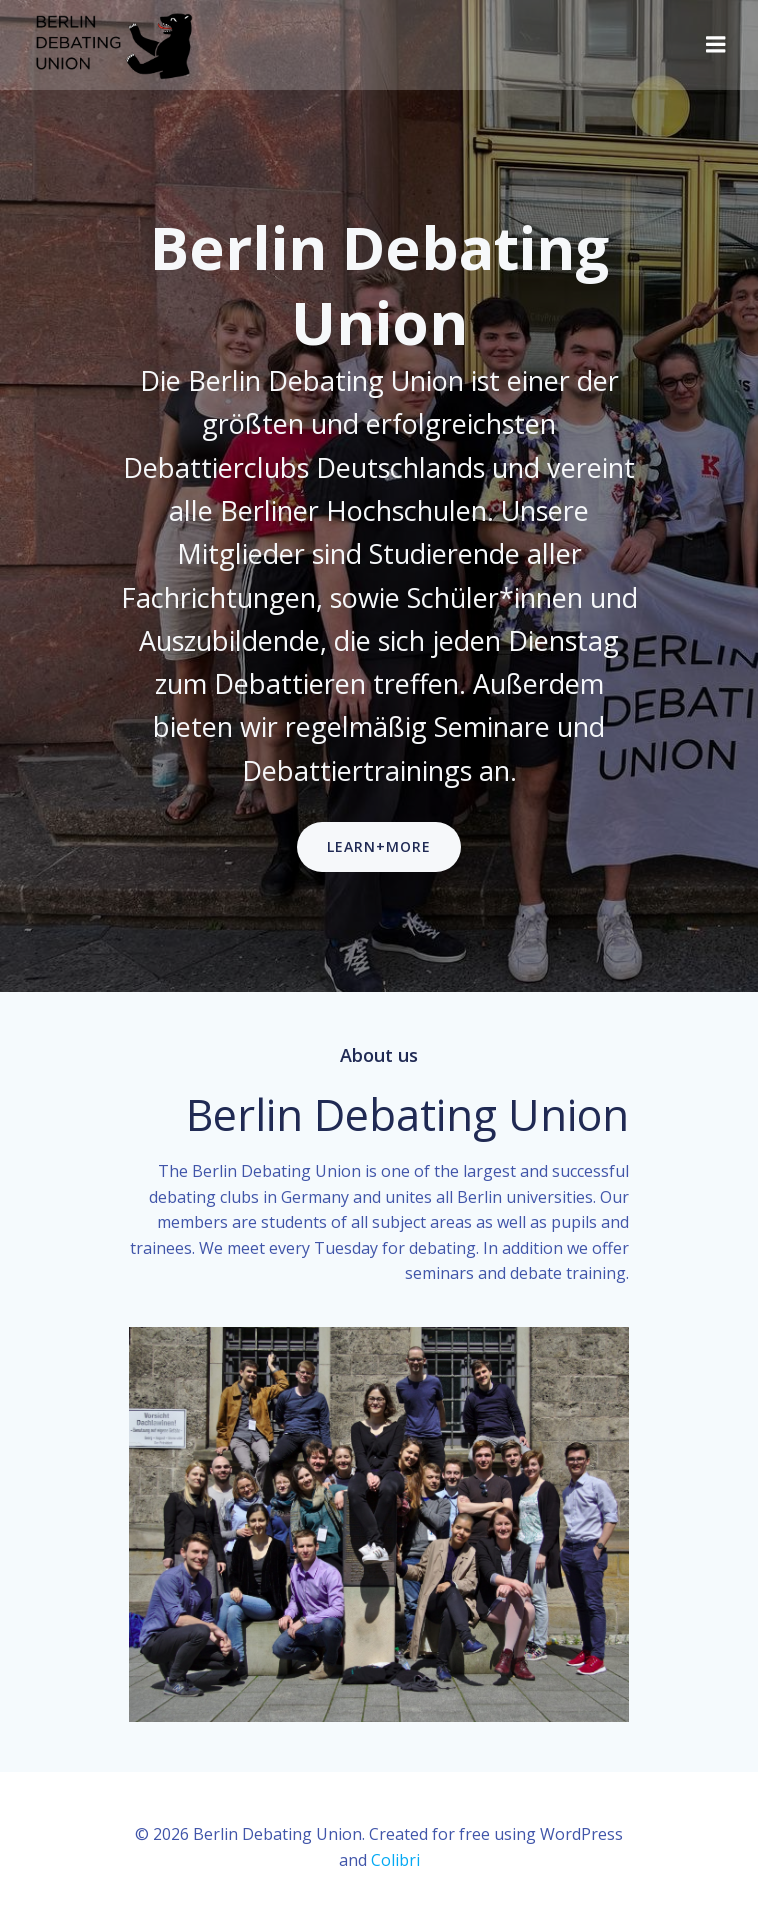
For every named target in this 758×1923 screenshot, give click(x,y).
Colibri (395, 1860)
